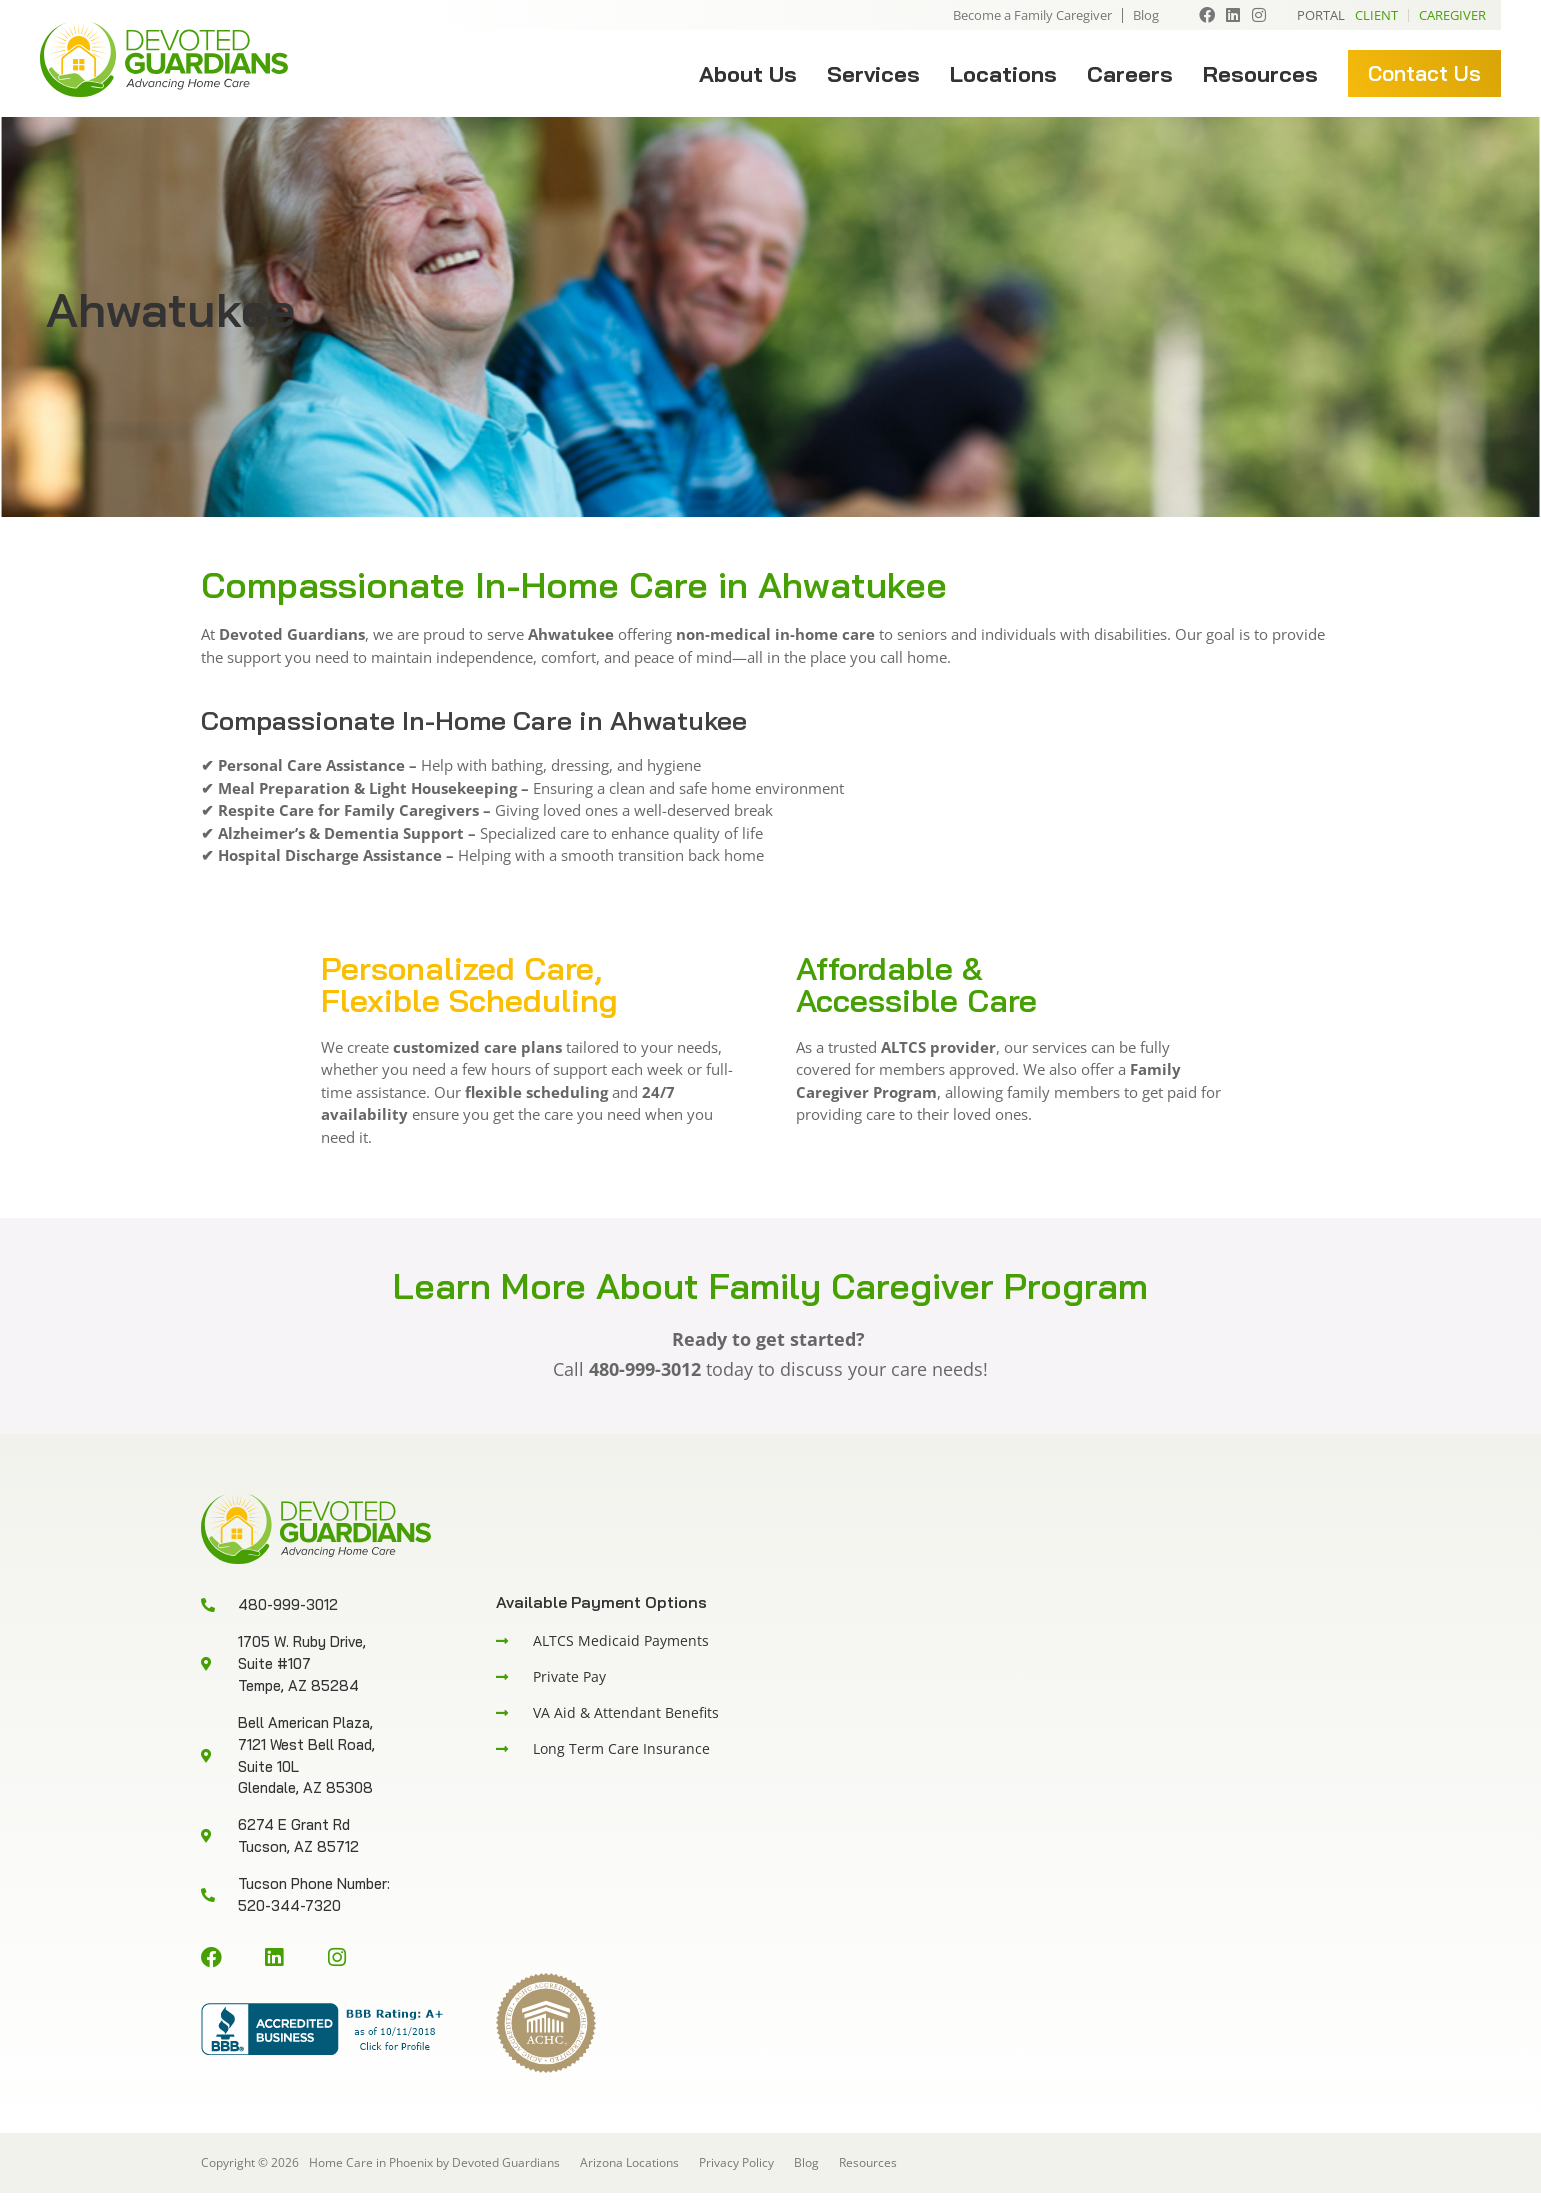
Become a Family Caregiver (1032, 15)
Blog (1146, 15)
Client (1376, 15)
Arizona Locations (629, 2170)
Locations (1003, 74)
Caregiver (1452, 15)
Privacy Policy (736, 2170)
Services (873, 74)
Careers (1130, 74)
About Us (748, 74)
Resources (1260, 74)
